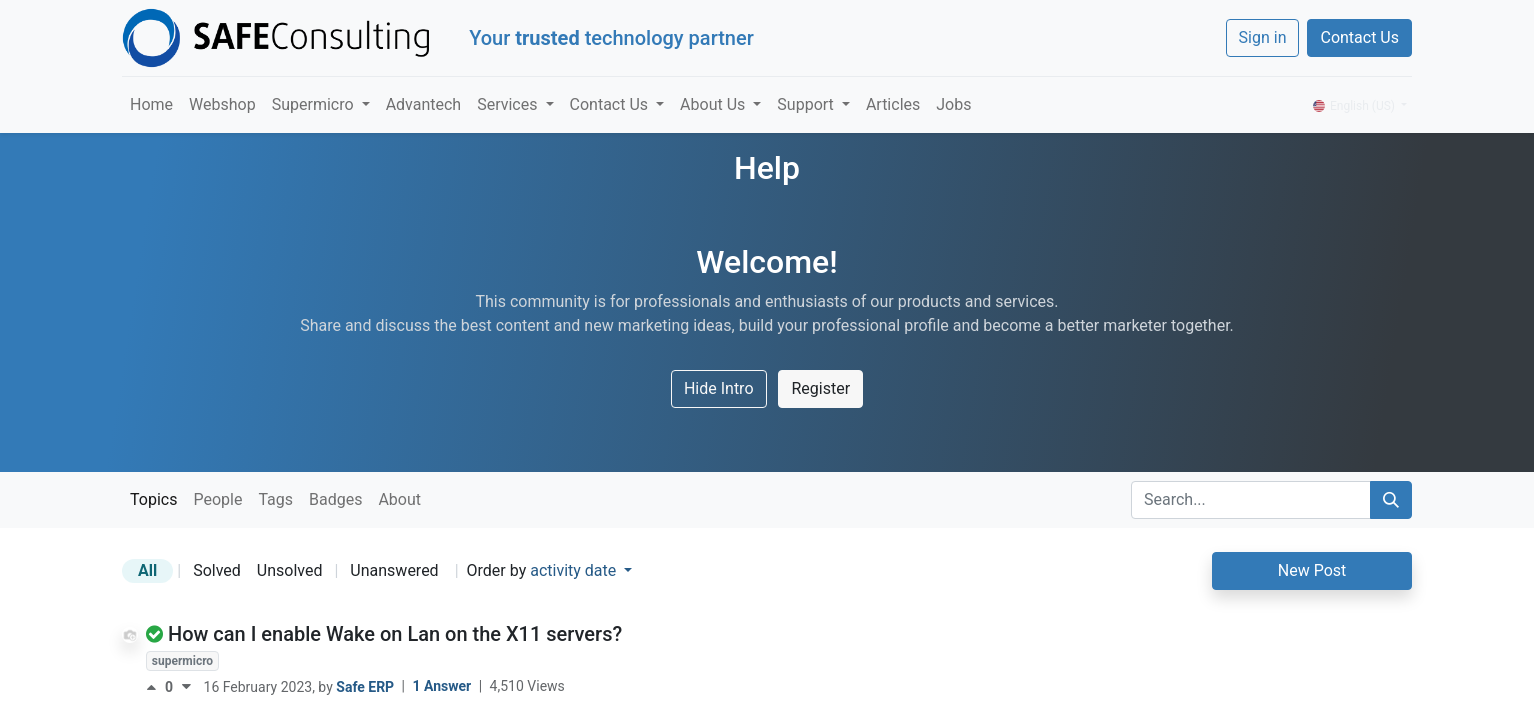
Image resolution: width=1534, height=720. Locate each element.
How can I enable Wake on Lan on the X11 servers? (395, 634)
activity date (575, 570)
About (399, 499)
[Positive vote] (155, 687)
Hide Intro (719, 388)
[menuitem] (151, 105)
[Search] (1391, 500)
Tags (275, 499)
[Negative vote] (186, 687)
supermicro (182, 661)
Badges (335, 499)
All (147, 570)
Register (820, 388)
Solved (217, 570)
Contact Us (1359, 37)
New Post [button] (1312, 570)
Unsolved (290, 570)
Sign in (1263, 37)
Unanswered (394, 570)
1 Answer (444, 686)
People (217, 499)
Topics (153, 499)
